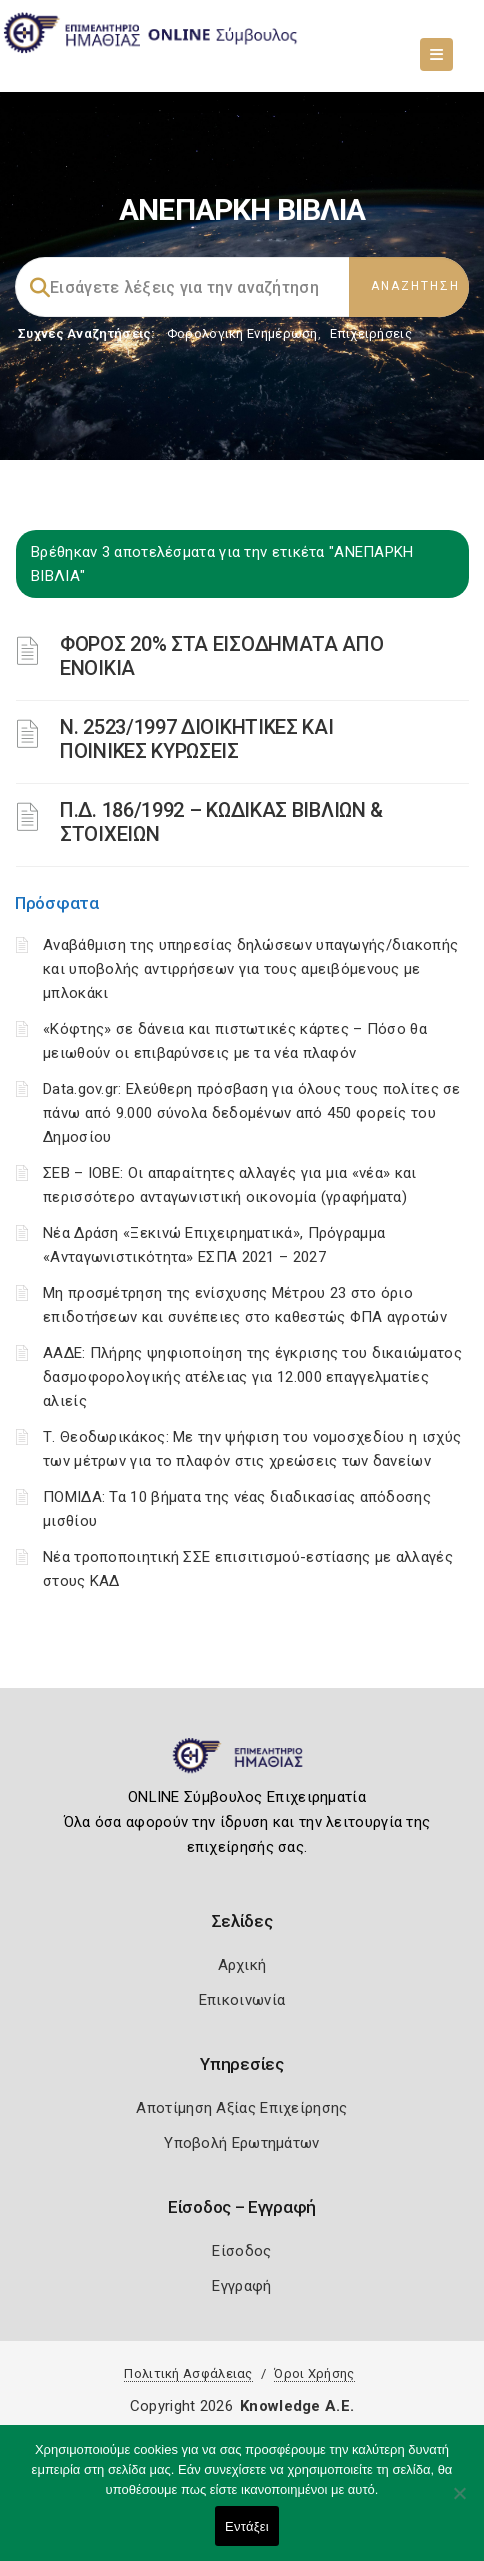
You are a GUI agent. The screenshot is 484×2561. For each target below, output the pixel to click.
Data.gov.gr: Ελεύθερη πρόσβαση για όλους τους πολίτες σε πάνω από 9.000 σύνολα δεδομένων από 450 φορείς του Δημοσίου (252, 1113)
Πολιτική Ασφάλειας (188, 2373)
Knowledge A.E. (297, 2406)
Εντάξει (247, 2526)
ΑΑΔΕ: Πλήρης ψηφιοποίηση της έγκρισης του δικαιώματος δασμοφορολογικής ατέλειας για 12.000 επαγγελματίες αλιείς (252, 1377)
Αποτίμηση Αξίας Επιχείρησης (241, 2108)
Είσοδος (241, 2251)
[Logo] (242, 1764)
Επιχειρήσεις (371, 333)
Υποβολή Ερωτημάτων (241, 2143)
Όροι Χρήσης (314, 2373)
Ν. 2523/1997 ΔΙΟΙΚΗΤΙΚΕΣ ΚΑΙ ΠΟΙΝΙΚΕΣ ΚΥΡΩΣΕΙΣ (197, 739)
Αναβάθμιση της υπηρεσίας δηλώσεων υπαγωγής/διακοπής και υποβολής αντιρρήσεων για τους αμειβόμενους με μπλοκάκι (250, 969)
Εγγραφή (241, 2286)
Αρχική (242, 1965)
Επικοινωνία (242, 2000)
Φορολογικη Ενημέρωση (242, 333)
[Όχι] (459, 2503)
